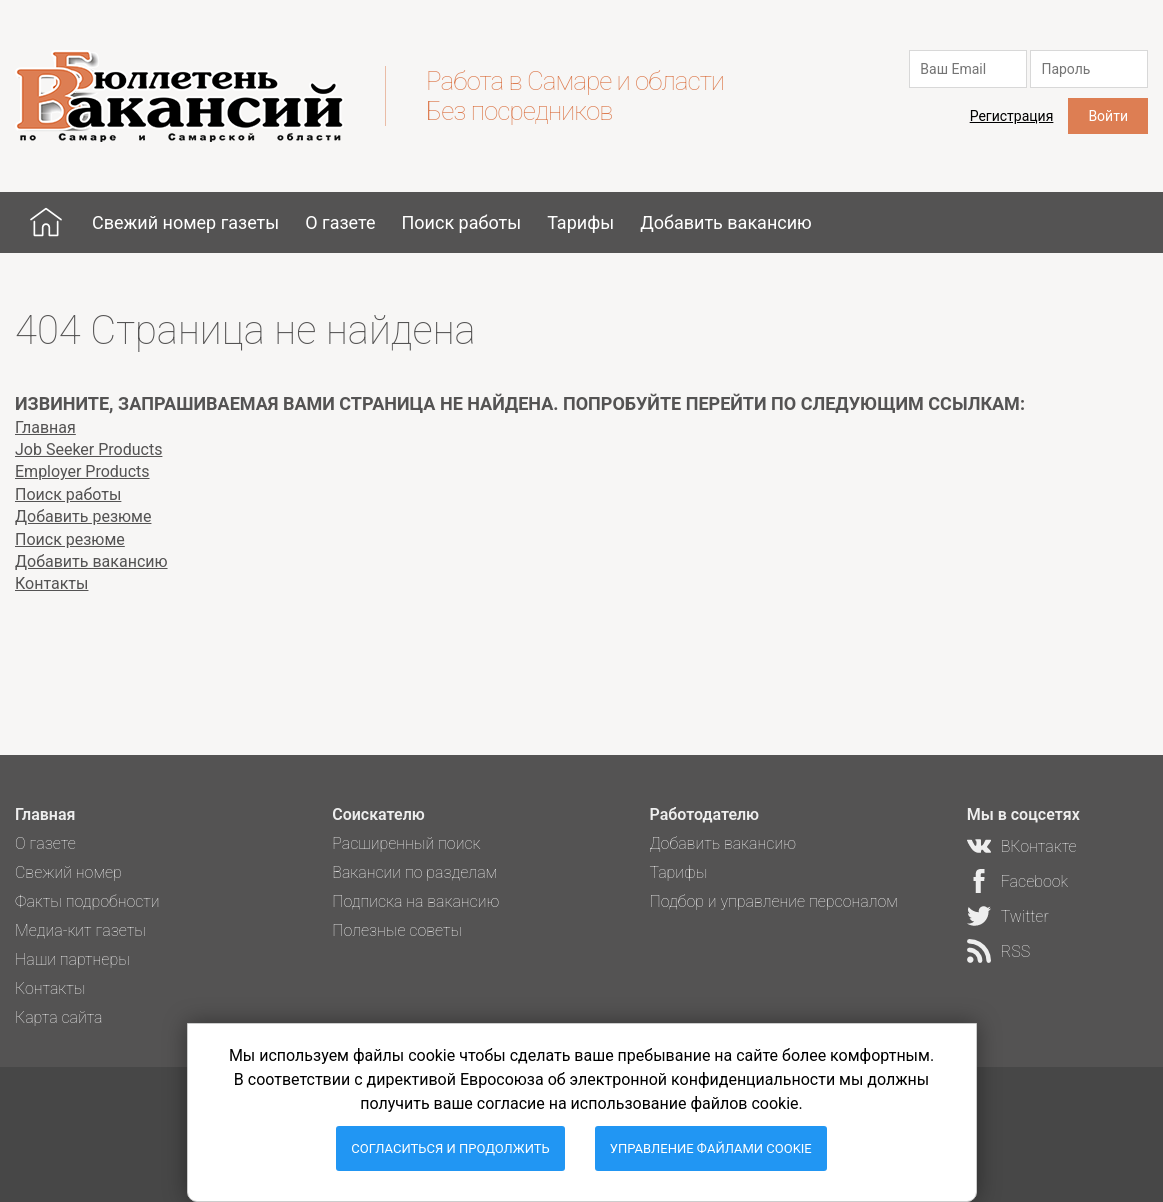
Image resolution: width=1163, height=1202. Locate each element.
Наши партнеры (72, 959)
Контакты (51, 583)
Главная (46, 222)
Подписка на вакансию (415, 901)
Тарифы (580, 222)
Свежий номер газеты (185, 222)
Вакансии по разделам (414, 872)
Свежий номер (68, 872)
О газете (340, 222)
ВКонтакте (1039, 846)
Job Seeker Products (88, 449)
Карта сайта (59, 1017)
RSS (1015, 951)
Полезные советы (397, 930)
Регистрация (1012, 116)
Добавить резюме (83, 516)
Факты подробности (87, 901)
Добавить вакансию (726, 222)
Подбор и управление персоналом (773, 901)
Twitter (1025, 916)
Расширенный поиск (406, 843)
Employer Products (82, 471)
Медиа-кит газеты (80, 930)
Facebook (1034, 881)
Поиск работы (461, 222)
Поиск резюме (70, 539)
